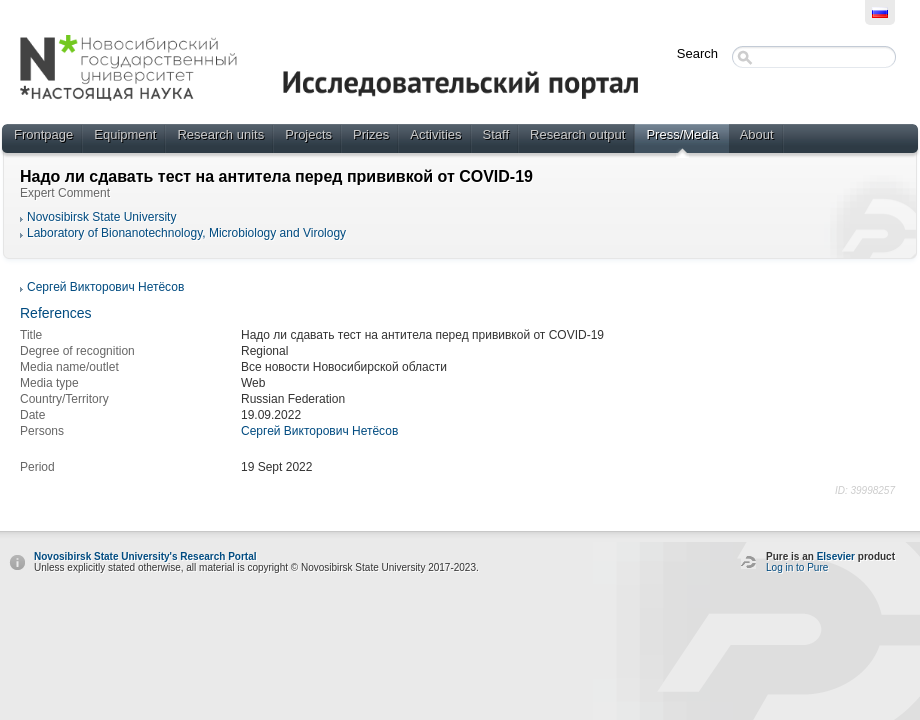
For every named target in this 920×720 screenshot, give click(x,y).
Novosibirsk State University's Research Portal (145, 556)
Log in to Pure (797, 567)
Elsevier (836, 556)
